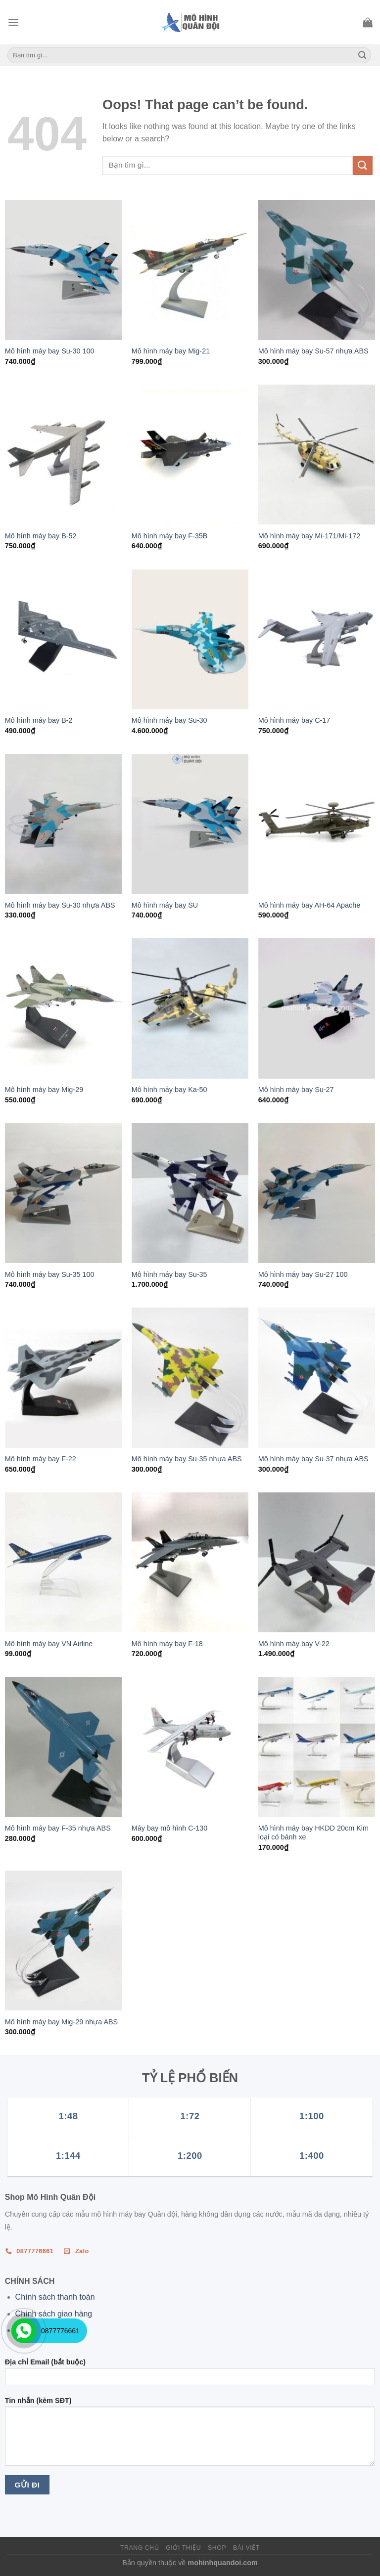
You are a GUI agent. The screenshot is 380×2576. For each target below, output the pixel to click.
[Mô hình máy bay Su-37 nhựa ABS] (316, 1377)
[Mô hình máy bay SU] (190, 824)
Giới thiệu (183, 2547)
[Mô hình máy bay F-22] (63, 1377)
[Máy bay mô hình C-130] (190, 1747)
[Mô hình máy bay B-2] (63, 639)
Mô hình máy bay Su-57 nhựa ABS (313, 351)
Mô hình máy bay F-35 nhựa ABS (58, 1828)
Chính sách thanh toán (55, 2297)
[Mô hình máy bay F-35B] (190, 454)
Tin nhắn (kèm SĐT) (190, 2435)
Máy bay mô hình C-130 (170, 1828)
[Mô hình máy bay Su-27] (316, 1008)
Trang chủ (139, 2547)
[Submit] (362, 55)
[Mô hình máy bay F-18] (190, 1562)
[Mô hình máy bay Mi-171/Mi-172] (316, 454)
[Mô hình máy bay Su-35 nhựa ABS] (190, 1377)
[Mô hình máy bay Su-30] (190, 639)
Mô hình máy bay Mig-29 (44, 1089)
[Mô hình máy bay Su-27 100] (316, 1193)
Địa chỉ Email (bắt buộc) (190, 2375)
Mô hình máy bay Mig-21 (171, 351)
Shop (217, 2547)
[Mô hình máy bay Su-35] (190, 1193)
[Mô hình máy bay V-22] (316, 1562)
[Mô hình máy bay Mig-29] (63, 1008)
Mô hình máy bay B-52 (41, 536)
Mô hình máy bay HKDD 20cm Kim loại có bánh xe (313, 1832)
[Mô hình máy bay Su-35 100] (63, 1193)
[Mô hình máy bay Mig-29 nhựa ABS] (63, 1940)
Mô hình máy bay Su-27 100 (303, 1274)
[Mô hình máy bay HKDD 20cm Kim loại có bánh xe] (316, 1747)
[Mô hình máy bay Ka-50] (190, 1008)
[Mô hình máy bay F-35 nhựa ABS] (63, 1747)
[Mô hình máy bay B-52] (63, 454)
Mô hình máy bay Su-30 (169, 720)
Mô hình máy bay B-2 (39, 720)
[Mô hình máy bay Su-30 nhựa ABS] (63, 824)
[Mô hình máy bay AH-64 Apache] (316, 824)
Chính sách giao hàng (54, 2314)
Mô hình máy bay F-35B (170, 536)
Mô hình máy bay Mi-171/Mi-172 (309, 536)
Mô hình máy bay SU (165, 905)
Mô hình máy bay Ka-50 (169, 1089)
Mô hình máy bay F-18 (167, 1644)
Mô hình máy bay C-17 (294, 720)
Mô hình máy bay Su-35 (169, 1274)
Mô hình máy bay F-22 (40, 1459)
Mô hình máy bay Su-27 (296, 1089)
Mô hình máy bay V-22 (294, 1644)
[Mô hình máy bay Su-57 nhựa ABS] (316, 270)
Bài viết (246, 2547)
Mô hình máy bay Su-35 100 (50, 1274)
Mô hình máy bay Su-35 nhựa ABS (187, 1459)
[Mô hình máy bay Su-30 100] (63, 270)
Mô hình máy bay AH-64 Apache (309, 905)
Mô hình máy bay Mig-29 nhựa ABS (61, 2022)
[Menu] (13, 22)
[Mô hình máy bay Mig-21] (190, 270)
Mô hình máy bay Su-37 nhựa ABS (313, 1459)
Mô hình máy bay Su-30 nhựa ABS (60, 905)
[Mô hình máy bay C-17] (316, 639)
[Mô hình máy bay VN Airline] (63, 1562)
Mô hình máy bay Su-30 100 (50, 351)
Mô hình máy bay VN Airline (49, 1644)
